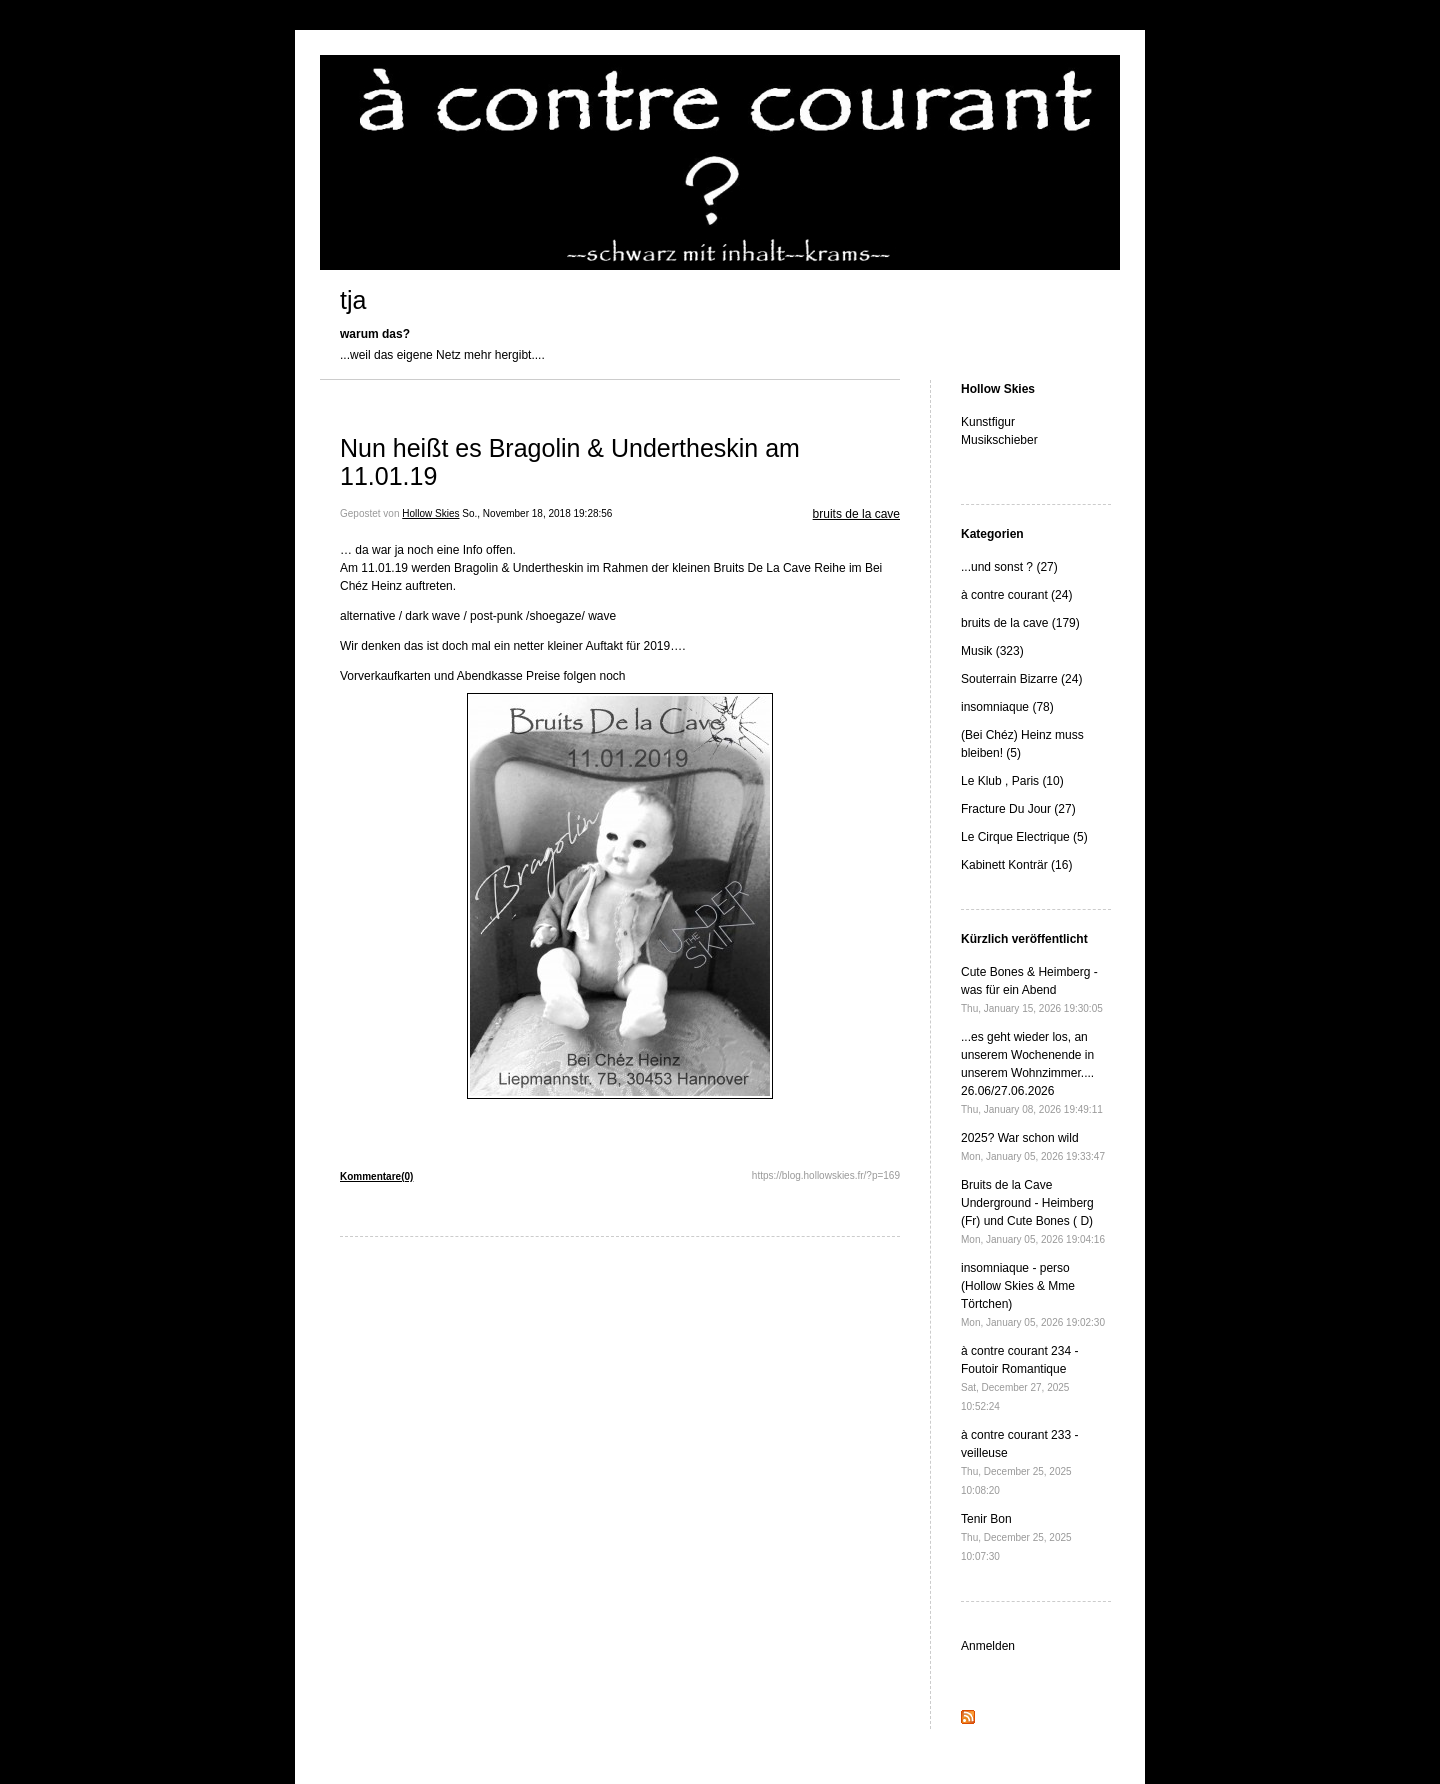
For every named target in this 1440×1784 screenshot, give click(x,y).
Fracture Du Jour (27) (1018, 809)
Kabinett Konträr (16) (1016, 865)
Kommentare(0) (376, 1176)
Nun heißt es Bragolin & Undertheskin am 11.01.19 (570, 462)
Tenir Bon (1016, 1537)
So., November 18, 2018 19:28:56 (537, 513)
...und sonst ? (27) (1009, 567)
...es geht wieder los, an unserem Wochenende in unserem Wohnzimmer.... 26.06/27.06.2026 (1032, 1072)
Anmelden (988, 1646)
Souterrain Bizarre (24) (1021, 679)
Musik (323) (992, 651)
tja (353, 300)
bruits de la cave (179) (1020, 623)
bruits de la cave (856, 514)
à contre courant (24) (1016, 595)
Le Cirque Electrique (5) (1024, 837)
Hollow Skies (430, 513)
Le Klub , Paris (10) (1012, 781)
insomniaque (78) (1007, 707)
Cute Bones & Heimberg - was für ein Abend (1032, 989)
